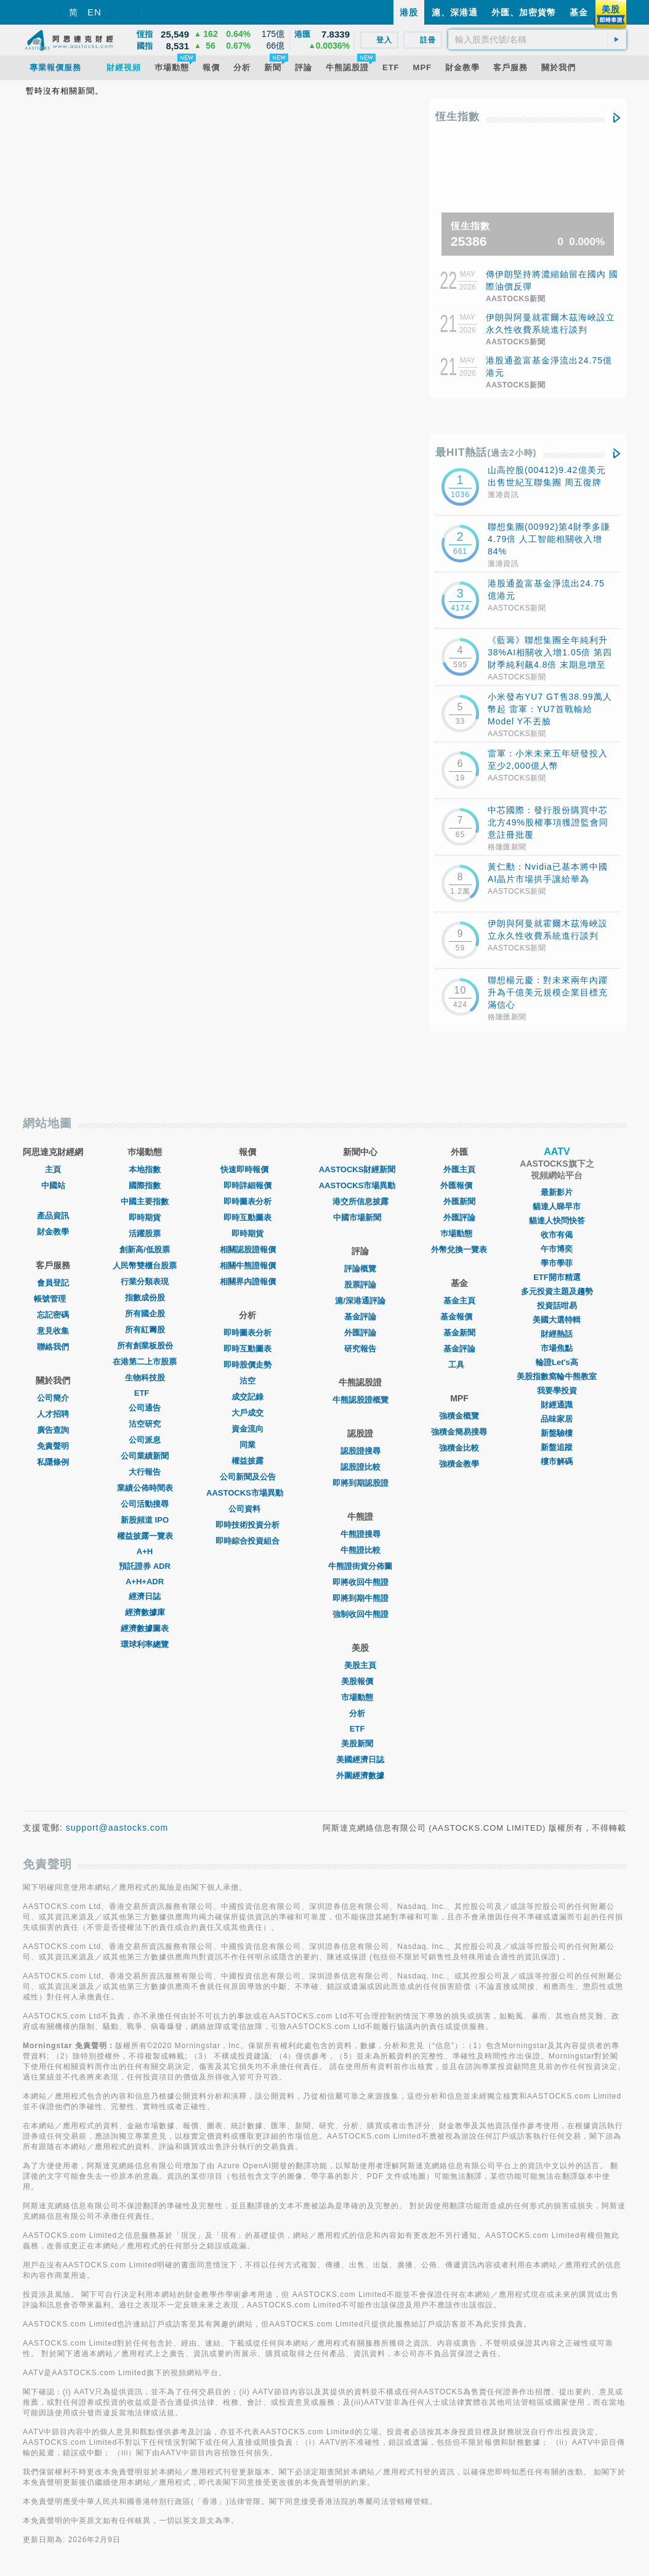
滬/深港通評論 (360, 1300)
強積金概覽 (459, 1415)
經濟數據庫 (145, 1612)
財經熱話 (557, 1334)
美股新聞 (360, 1743)
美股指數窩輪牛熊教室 (557, 1376)
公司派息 (145, 1439)
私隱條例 (53, 1462)
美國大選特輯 (557, 1319)
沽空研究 (145, 1423)
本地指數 (145, 1169)
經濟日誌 (145, 1596)
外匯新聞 (459, 1201)
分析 (360, 1713)
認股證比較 (361, 1467)
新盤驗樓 (557, 1433)
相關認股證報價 (248, 1249)
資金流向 (248, 1428)
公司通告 (145, 1407)
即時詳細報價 (248, 1185)
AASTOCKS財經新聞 (360, 1169)
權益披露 (248, 1460)
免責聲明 (53, 1446)
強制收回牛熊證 (361, 1614)
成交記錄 (248, 1396)
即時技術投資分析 (248, 1524)
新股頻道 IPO (145, 1520)
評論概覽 (360, 1268)
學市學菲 (557, 1263)
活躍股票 (145, 1233)
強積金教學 (459, 1463)
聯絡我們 (53, 1346)
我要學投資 (557, 1390)
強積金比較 (459, 1447)
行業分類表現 (145, 1281)
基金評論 (360, 1316)
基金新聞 (459, 1332)
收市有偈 (557, 1234)
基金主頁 (459, 1300)
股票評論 (360, 1284)
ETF (145, 1393)
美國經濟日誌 (360, 1759)
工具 (459, 1364)
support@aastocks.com (117, 1828)
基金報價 (459, 1316)
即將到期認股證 (361, 1483)
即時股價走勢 (248, 1364)
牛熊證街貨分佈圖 (360, 1566)
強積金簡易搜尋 (459, 1431)
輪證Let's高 (557, 1362)
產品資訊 (53, 1215)
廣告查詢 (53, 1430)
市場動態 (360, 1697)
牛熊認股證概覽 (361, 1399)
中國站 (53, 1185)
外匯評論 (360, 1332)
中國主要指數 (145, 1201)
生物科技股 (145, 1377)
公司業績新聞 (145, 1455)
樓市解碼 (557, 1461)
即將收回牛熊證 (361, 1582)
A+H (145, 1551)
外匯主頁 (459, 1169)
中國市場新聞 (360, 1217)
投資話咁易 (557, 1305)
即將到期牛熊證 (361, 1598)
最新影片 (557, 1192)
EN (94, 12)
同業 (248, 1444)
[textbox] (537, 39)
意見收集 (53, 1330)
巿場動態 (459, 1233)
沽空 (248, 1380)
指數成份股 (145, 1297)
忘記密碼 (53, 1314)
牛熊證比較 (361, 1550)
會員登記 (53, 1282)
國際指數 (145, 1185)
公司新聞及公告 (248, 1476)
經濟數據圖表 (145, 1628)
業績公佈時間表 (145, 1488)
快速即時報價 (247, 1169)
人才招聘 (53, 1414)
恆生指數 (457, 117)
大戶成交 (248, 1412)
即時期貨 (145, 1217)
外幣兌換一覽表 (459, 1249)
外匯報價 (459, 1185)
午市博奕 (557, 1249)
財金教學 (53, 1231)
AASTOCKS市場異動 (247, 1492)
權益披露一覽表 (145, 1536)
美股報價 (360, 1681)
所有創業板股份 (145, 1345)
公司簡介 (53, 1398)
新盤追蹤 (557, 1447)
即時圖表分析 (248, 1201)
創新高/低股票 (144, 1249)
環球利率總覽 (145, 1644)
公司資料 (247, 1508)
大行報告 (145, 1471)
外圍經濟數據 (360, 1775)
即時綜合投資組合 (248, 1540)
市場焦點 (557, 1348)
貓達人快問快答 (557, 1220)
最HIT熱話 (486, 452)
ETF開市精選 (557, 1277)
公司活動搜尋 (145, 1504)
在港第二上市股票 (145, 1361)
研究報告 (360, 1348)
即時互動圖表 (248, 1217)
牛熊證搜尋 (361, 1534)
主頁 (53, 1169)
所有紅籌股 (145, 1329)
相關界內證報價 (248, 1281)
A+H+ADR (145, 1581)
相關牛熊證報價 (248, 1265)
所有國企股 (145, 1313)
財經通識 (557, 1404)
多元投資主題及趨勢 (557, 1291)
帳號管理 (53, 1298)
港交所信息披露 (361, 1201)
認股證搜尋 (361, 1451)
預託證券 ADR (145, 1566)
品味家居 (557, 1419)
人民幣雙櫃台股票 (145, 1265)
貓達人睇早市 (557, 1206)
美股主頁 (360, 1665)
